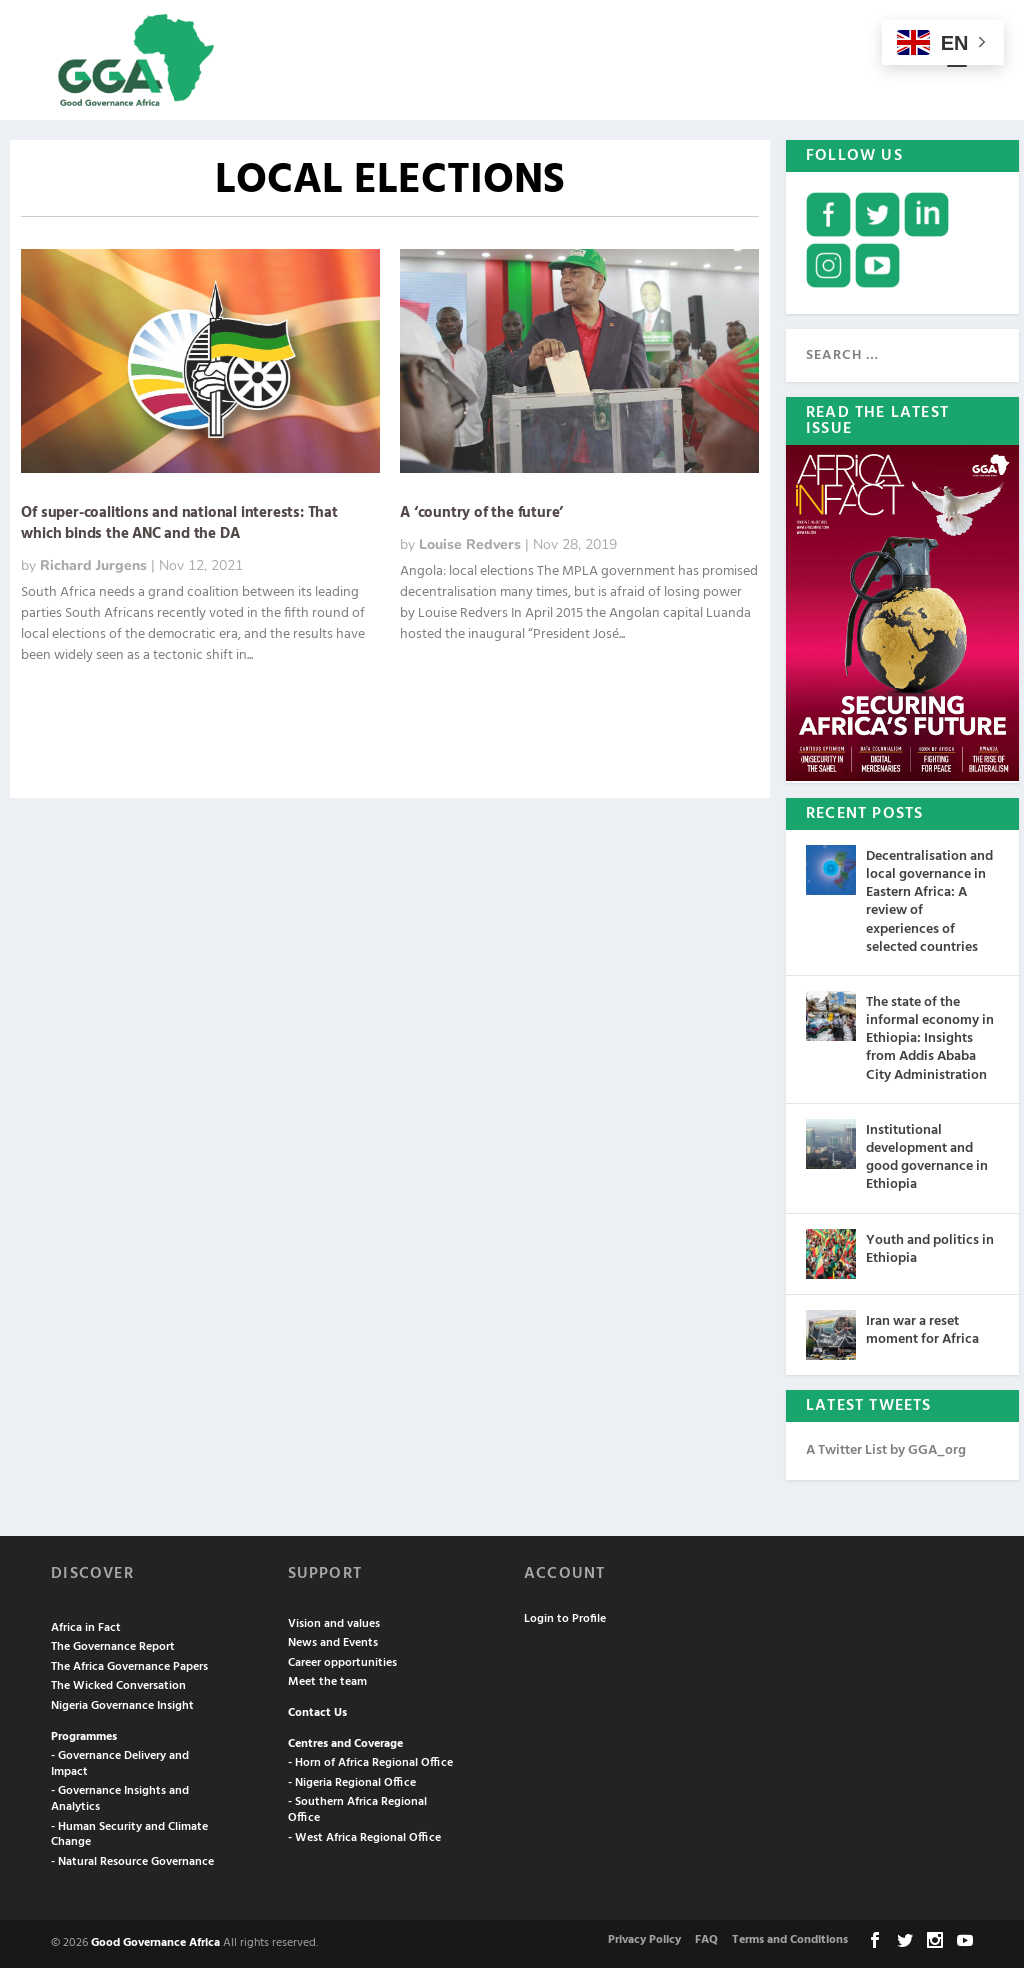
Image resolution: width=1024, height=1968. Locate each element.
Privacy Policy (644, 1940)
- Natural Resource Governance (132, 1862)
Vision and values (334, 1624)
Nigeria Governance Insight (122, 1706)
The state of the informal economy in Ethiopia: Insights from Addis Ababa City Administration (930, 1039)
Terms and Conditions (790, 1940)
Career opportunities (342, 1663)
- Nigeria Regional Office (352, 1783)
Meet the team (327, 1682)
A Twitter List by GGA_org (886, 1450)
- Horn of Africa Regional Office (370, 1763)
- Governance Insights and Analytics (120, 1799)
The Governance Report (113, 1647)
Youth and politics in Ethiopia (930, 1249)
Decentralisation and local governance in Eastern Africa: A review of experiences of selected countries (929, 902)
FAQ (706, 1940)
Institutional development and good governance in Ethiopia (927, 1158)
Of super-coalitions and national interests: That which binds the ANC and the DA (179, 523)
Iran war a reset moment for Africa (922, 1330)
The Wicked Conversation (118, 1686)
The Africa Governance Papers (129, 1667)
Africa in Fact (86, 1628)
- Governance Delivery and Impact (120, 1764)
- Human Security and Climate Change (129, 1835)
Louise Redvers (470, 544)
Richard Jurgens (93, 565)
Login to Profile (565, 1619)
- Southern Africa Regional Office (357, 1810)
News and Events (333, 1643)
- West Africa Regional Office (364, 1838)
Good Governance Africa (155, 1943)
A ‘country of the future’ (481, 513)
